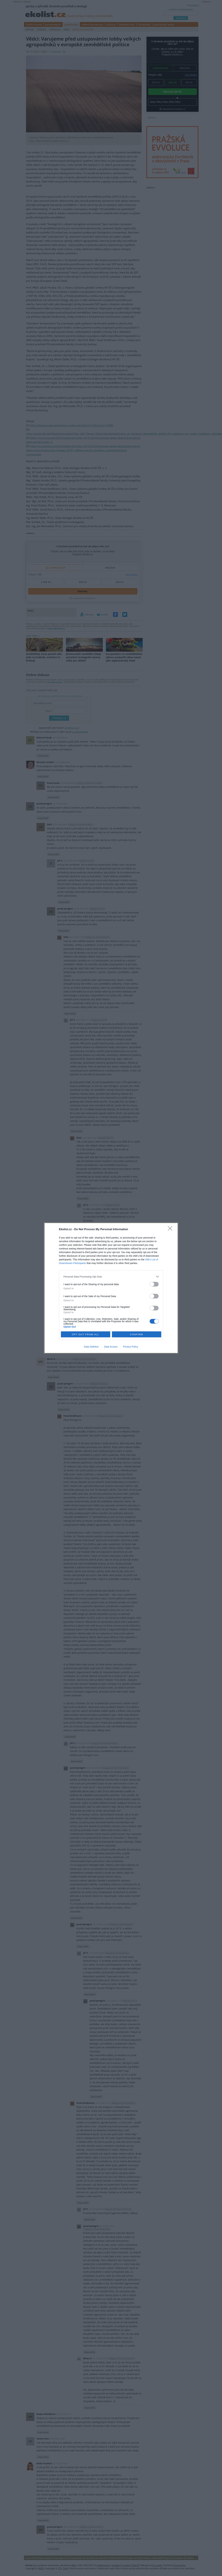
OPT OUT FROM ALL (85, 1334)
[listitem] (111, 1276)
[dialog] (111, 1288)
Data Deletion (91, 1346)
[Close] (171, 1229)
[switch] (154, 1284)
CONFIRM (136, 1334)
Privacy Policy (130, 1346)
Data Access (111, 1346)
